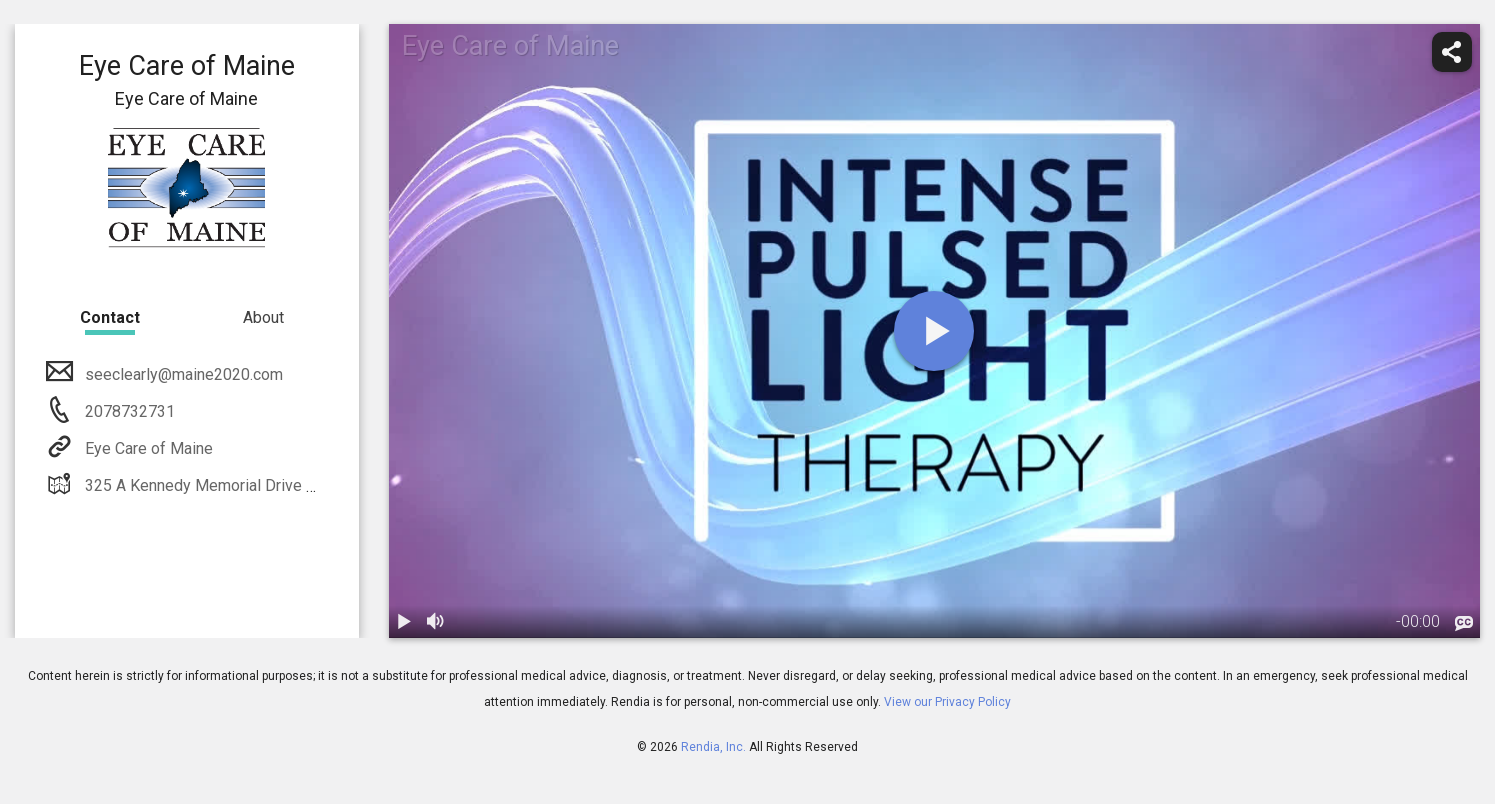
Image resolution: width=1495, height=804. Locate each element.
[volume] (437, 622)
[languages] (1464, 623)
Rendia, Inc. (713, 747)
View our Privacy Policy (947, 702)
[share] (1452, 52)
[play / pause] (405, 622)
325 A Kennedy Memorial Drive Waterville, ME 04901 (268, 485)
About (263, 317)
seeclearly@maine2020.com (182, 374)
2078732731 (128, 411)
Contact (110, 317)
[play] (934, 331)
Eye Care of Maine (147, 448)
